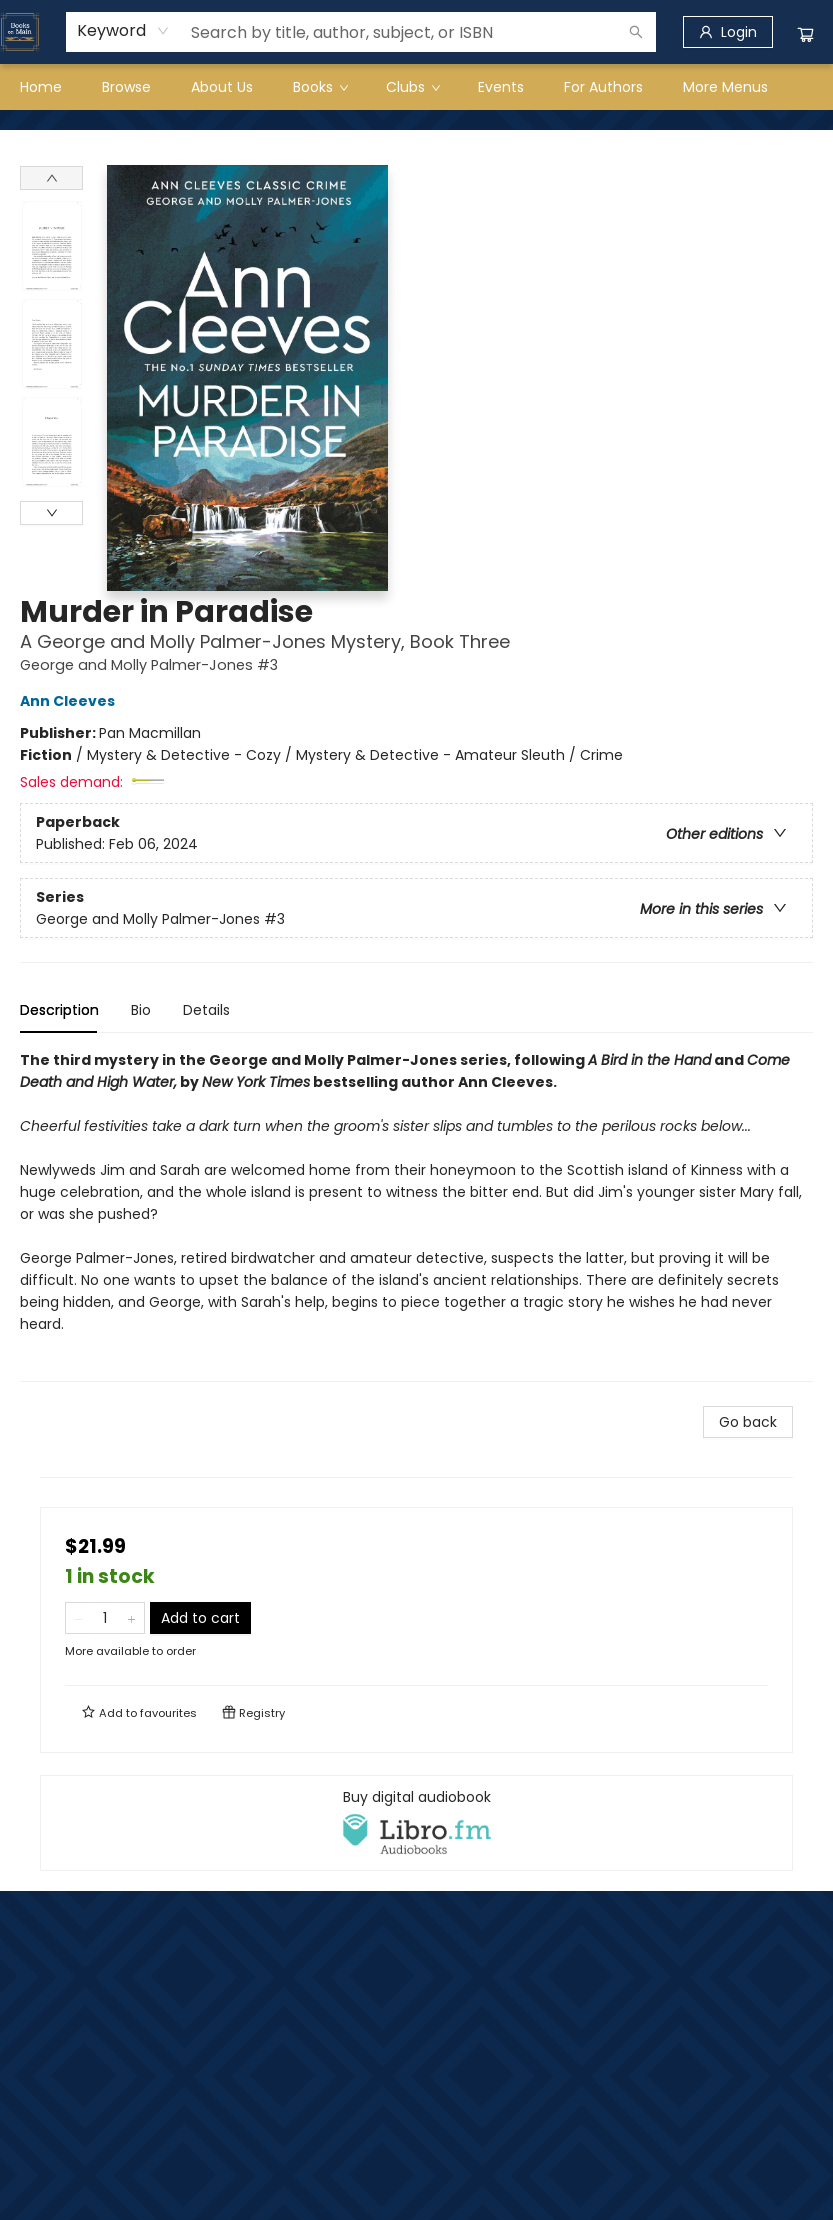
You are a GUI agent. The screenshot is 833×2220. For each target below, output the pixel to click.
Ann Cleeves (70, 701)
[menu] (416, 87)
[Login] (728, 32)
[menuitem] (41, 87)
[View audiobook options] (416, 1823)
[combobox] (123, 31)
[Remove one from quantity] (78, 1618)
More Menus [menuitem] (725, 87)
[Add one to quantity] (131, 1618)
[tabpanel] (416, 1215)
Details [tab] (206, 1010)
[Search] (636, 32)
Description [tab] (59, 1010)
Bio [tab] (141, 1010)
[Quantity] (105, 1618)
